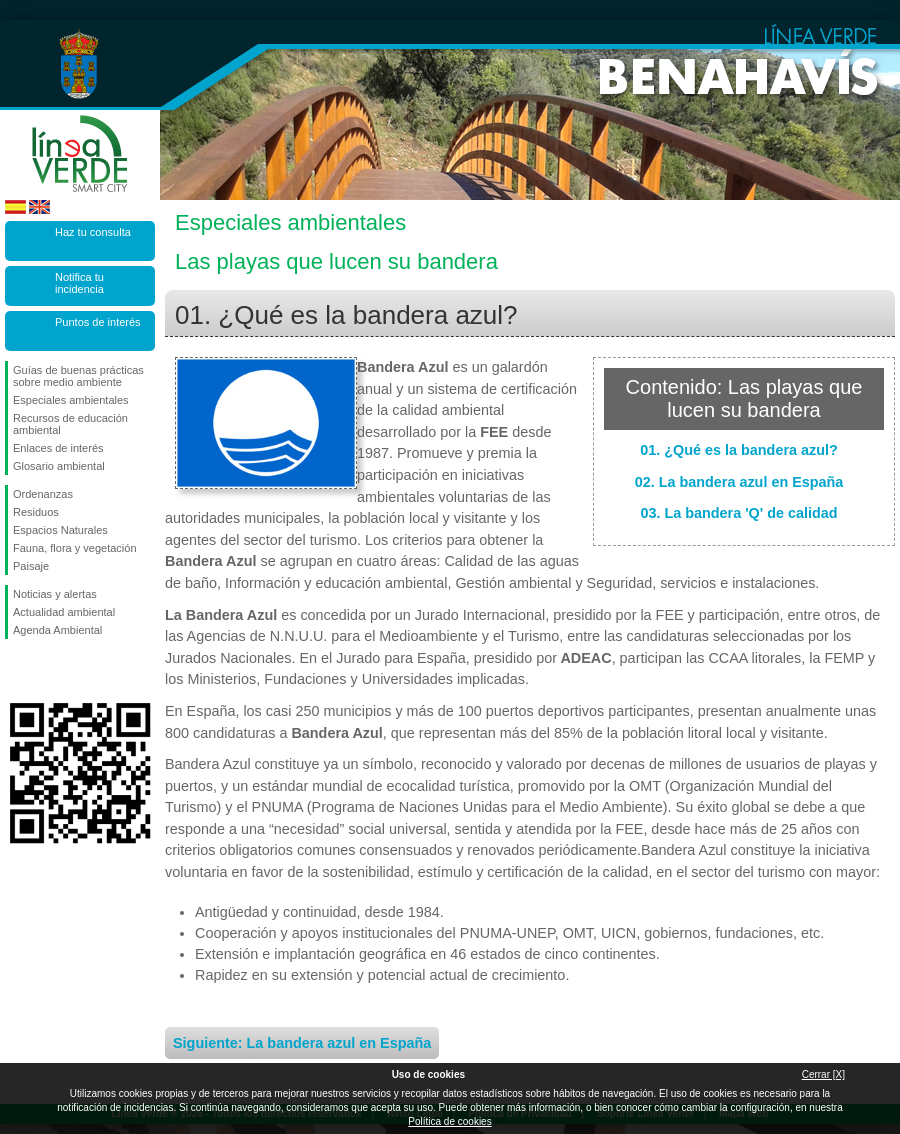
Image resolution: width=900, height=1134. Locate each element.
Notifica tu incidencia (79, 283)
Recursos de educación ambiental (70, 424)
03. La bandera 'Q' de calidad (738, 513)
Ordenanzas (43, 494)
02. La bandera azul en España (739, 482)
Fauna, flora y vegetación (75, 548)
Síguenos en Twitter (50, 671)
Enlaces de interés (58, 448)
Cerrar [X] (823, 1074)
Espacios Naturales (60, 530)
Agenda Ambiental (57, 630)
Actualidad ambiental (64, 612)
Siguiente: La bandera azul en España (302, 1043)
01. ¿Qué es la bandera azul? (739, 450)
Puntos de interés (98, 322)
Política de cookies (449, 1121)
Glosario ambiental (59, 466)
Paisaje (31, 566)
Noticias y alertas (55, 594)
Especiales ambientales (71, 400)
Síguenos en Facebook (17, 671)
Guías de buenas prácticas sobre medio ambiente (78, 376)
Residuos (36, 512)
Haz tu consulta (93, 232)
